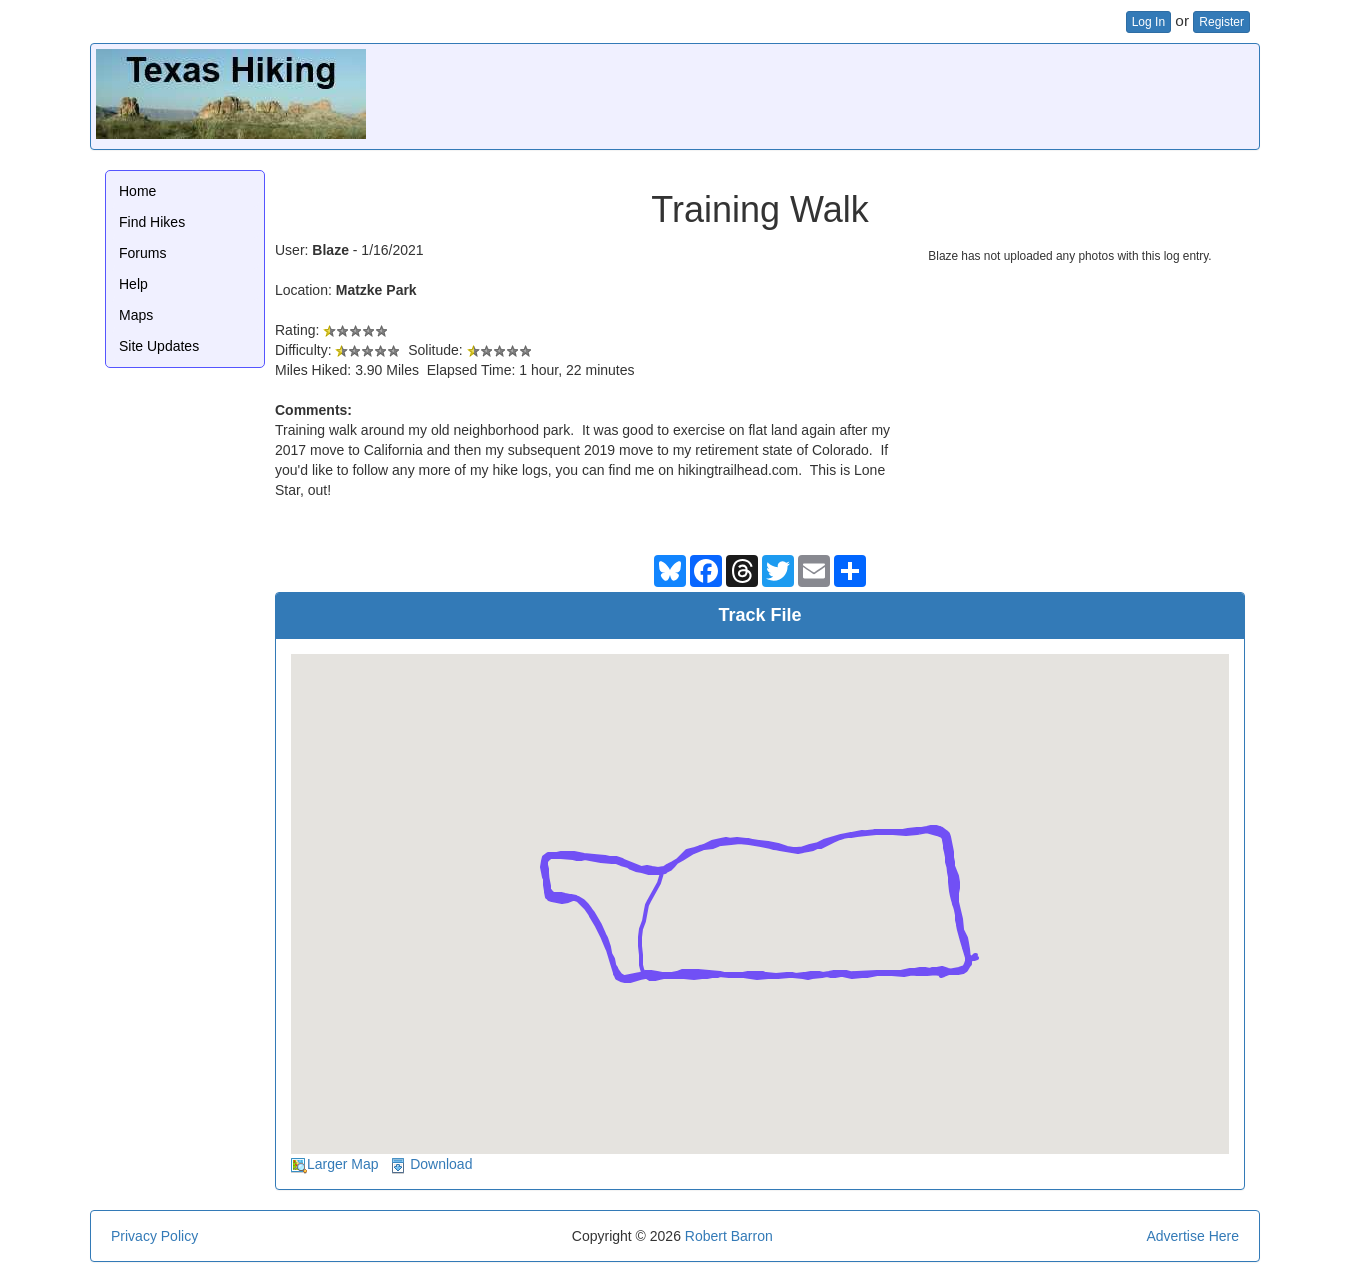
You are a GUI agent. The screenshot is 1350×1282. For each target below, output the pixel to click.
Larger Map (343, 1164)
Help (133, 284)
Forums (142, 253)
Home (137, 191)
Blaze (330, 250)
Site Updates (159, 346)
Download (441, 1164)
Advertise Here (1192, 1236)
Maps (136, 315)
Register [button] (1221, 22)
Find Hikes (152, 222)
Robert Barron (729, 1236)
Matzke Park (376, 290)
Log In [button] (1148, 22)
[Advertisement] (890, 94)
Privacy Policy (154, 1236)
